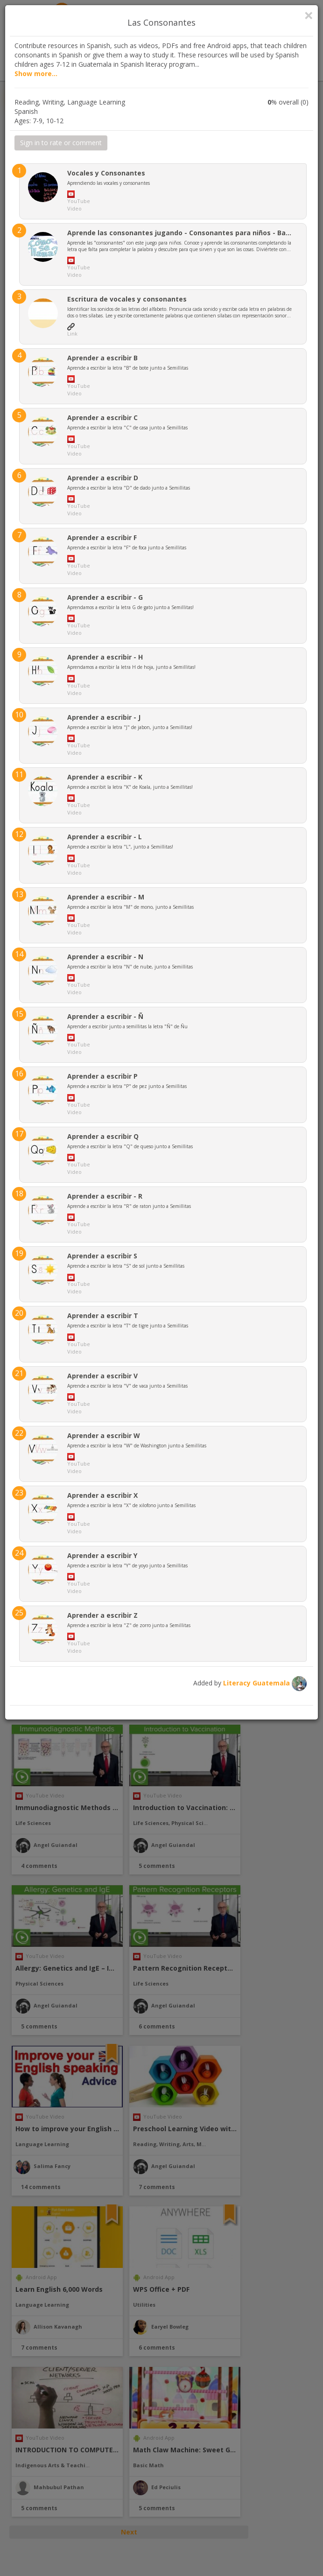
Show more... (35, 73)
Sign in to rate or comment (61, 142)
